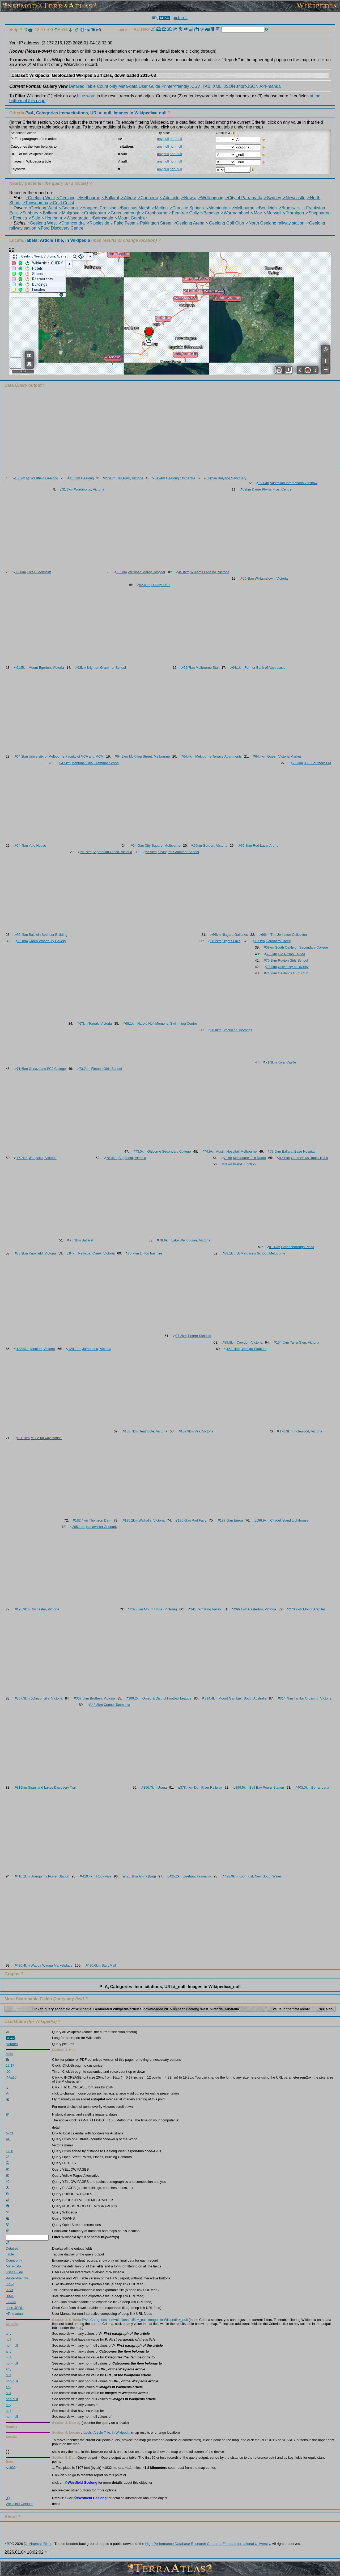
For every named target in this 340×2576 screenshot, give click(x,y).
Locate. (49, 240)
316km (20, 1787)
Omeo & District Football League (167, 1698)
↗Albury (128, 198)
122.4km (21, 1349)
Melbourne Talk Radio (249, 1158)
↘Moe (256, 213)
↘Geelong (66, 198)
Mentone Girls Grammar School (95, 763)
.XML (217, 86)
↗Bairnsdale (101, 218)
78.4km (110, 1158)
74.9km (208, 1151)
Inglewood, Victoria (308, 1431)
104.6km (281, 1342)
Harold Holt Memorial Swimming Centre (167, 1023)
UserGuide (15, 2021)
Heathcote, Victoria (153, 1431)
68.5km (258, 941)
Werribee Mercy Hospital (146, 572)
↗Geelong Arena (189, 223)
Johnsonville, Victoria (46, 1698)
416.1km (22, 1876)
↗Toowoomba (35, 203)
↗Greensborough (123, 213)
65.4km (21, 935)
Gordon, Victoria (215, 845)
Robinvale (103, 1876)
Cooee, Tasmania (117, 1705)
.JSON (229, 86)
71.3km (270, 1062)
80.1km (283, 1158)
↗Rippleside (97, 223)
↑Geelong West (40, 198)
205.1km (77, 1527)
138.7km (130, 1431)
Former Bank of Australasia (264, 668)
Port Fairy (199, 1520)
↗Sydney (272, 198)
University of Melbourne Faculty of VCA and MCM (66, 756)
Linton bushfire (151, 1253)
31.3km (66, 489)
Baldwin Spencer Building (48, 935)
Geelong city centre (180, 478)
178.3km (284, 1431)
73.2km (83, 1069)
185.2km (130, 1520)
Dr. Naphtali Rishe (38, 2544)
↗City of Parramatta (243, 198)
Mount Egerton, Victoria (46, 668)
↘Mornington (217, 208)
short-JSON (247, 86)
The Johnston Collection (288, 935)
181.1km (22, 1438)
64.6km (137, 845)
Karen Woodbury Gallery (47, 941)
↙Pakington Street (154, 223)
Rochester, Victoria (45, 1609)
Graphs (12, 1974)
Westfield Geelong (44, 478)
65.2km (296, 763)
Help (14, 29)
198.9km (22, 1609)
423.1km (130, 1876)
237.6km (135, 1609)
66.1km (21, 941)
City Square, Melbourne (162, 845)
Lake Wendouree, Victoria (190, 1240)
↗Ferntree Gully (183, 213)
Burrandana (320, 1787)
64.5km (64, 763)
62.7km (188, 668)
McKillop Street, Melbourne (149, 756)
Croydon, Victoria (249, 1342)
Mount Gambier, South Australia (243, 1698)
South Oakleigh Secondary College (301, 947)
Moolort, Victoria (42, 1349)
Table (91, 86)
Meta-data (128, 86)
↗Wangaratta (75, 218)
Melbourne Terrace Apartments (218, 756)
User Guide (149, 86)
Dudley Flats (160, 585)
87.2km (180, 1336)
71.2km (270, 973)
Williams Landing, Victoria (209, 572)
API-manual (271, 86)
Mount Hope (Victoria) (160, 1609)
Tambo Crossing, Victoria (313, 1698)
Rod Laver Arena (265, 845)
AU (137, 29)
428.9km (229, 1876)
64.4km (187, 756)
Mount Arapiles (314, 1609)
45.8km (182, 572)
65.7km (85, 852)
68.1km (129, 1023)
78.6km (164, 1240)
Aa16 (61, 29)
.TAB (205, 86)
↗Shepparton (318, 213)
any (160, 139)
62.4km (143, 585)
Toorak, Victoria (100, 1023)
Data (9, 385)
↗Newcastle (293, 198)
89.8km (229, 1342)
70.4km (270, 967)
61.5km (21, 668)
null (166, 139)
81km (226, 1164)
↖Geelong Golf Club (225, 223)
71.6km (21, 1069)
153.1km (232, 1349)
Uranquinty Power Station (50, 1876)
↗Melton (159, 208)
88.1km (229, 1253)
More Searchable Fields (28, 1999)
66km (215, 935)
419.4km (87, 1876)
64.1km (237, 668)
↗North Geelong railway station (274, 223)
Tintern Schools (199, 1336)
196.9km (261, 1520)
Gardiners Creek (278, 941)
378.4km (185, 1787)
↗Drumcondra (71, 223)
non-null (176, 139)
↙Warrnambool (234, 213)
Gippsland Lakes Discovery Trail (52, 1787)
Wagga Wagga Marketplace (51, 1965)
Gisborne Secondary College (169, 1151)
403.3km (302, 1787)
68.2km (215, 941)
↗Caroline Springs (186, 208)
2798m (109, 478)
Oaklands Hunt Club (293, 973)
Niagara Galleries (235, 935)
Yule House (37, 845)
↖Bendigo (209, 213)
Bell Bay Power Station (266, 1787)
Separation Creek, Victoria (112, 852)
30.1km (19, 572)
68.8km (215, 1030)
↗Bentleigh (266, 208)
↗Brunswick (289, 208)
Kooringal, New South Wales (260, 1876)
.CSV (195, 86)
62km (80, 668)
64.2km (21, 756)
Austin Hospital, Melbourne (236, 1151)
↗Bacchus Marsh (134, 208)
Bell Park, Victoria (129, 478)
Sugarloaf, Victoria (132, 1158)
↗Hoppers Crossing (97, 208)
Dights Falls (231, 941)
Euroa (238, 1520)
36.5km (120, 572)
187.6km (225, 1520)
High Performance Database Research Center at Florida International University (207, 2544)
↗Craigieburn (93, 213)
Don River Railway (208, 1787)
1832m (18, 478)
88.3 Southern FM (317, 763)
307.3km (22, 1698)
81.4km (273, 1247)
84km (72, 1253)
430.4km (22, 1965)
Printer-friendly (175, 86)
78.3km (74, 1240)
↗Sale (34, 218)
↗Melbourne (88, 198)
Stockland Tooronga (237, 1030)
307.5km (81, 1698)
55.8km (247, 578)
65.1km (245, 845)
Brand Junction (244, 1164)
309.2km (133, 1698)
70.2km (270, 960)
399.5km (240, 1787)
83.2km (21, 1253)
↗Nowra (188, 198)
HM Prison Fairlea (291, 954)
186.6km (183, 1520)
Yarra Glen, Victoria (304, 1342)
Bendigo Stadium (253, 1349)
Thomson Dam (100, 1520)
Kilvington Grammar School (178, 852)
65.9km (150, 852)
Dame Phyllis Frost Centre (271, 489)
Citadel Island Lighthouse (289, 1520)
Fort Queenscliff (39, 572)
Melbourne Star (207, 668)
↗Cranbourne (154, 213)
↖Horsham (51, 218)
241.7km (195, 1609)
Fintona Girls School (106, 1069)
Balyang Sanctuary (232, 478)
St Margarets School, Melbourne (260, 1253)
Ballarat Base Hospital (298, 1151)
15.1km (262, 483)
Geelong (87, 478)
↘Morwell (272, 213)
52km (245, 489)
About (11, 2517)
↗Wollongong (210, 198)
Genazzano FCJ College (47, 1069)
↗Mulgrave (68, 213)
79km (226, 1158)
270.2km (294, 1609)
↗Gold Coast (61, 203)
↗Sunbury (28, 213)
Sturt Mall (108, 1965)
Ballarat (87, 1240)
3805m (210, 478)
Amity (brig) (147, 1876)
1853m (73, 478)
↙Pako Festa (122, 223)
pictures (180, 17)
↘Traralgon (293, 213)
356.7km (148, 1787)
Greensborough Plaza (297, 1247)
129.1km (73, 1349)
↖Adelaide (169, 198)
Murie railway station (46, 1438)
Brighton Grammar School (106, 668)
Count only (107, 86)
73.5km (139, 1151)
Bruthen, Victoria (102, 1698)
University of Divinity (293, 967)
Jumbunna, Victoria (96, 1349)
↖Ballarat (110, 198)
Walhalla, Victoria (152, 1520)
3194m (158, 478)
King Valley (212, 1609)
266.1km (239, 1609)
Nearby (16, 183)
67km (82, 1023)
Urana (162, 1787)
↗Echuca (18, 218)
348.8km (95, 1705)
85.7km (132, 1253)
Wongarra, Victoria (42, 1158)
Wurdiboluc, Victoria (89, 489)
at (311, 96)
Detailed (76, 86)
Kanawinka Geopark (101, 1527)
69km (269, 947)
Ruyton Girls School (293, 960)
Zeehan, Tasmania (197, 1876)
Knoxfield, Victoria (42, 1253)
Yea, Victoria (203, 1431)
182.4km (80, 1520)
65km (197, 845)
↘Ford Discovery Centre (60, 228)
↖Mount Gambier (130, 218)
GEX (146, 29)
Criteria (88, 113)
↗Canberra (147, 198)
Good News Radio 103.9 (309, 1158)
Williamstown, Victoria (271, 578)
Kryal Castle (287, 1062)
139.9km (186, 1431)
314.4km (210, 1698)
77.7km (21, 1158)
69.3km (270, 954)
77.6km (274, 1151)
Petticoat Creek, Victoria (96, 1253)
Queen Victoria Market (284, 756)
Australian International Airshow (293, 483)
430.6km (93, 1965)
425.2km (174, 1876)
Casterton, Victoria (262, 1609)
